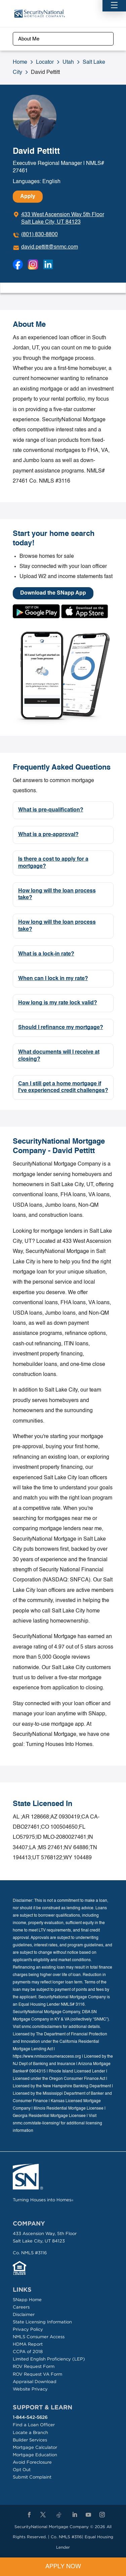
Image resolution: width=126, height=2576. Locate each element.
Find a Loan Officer (34, 2424)
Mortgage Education (35, 2454)
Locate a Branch (30, 2432)
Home (20, 62)
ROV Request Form (33, 2366)
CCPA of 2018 (28, 2351)
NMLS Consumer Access (39, 2336)
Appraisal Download (34, 2381)
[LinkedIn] (74, 2515)
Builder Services (30, 2439)
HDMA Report (28, 2344)
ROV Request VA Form (37, 2374)
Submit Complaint (32, 2477)
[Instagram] (102, 2515)
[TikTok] (59, 2515)
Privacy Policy (28, 2329)
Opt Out (22, 2469)
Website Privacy (30, 2389)
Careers (21, 2307)
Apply (27, 196)
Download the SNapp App (53, 593)
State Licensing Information (42, 2321)
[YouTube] (88, 2515)
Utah (68, 62)
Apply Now (63, 2567)
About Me (28, 38)
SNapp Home (27, 2299)
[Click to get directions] (58, 218)
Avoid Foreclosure (32, 2462)
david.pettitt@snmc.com (49, 247)
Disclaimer (24, 2314)
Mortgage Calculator (35, 2447)
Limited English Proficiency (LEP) (49, 2359)
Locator (45, 62)
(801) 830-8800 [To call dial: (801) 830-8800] (39, 234)
